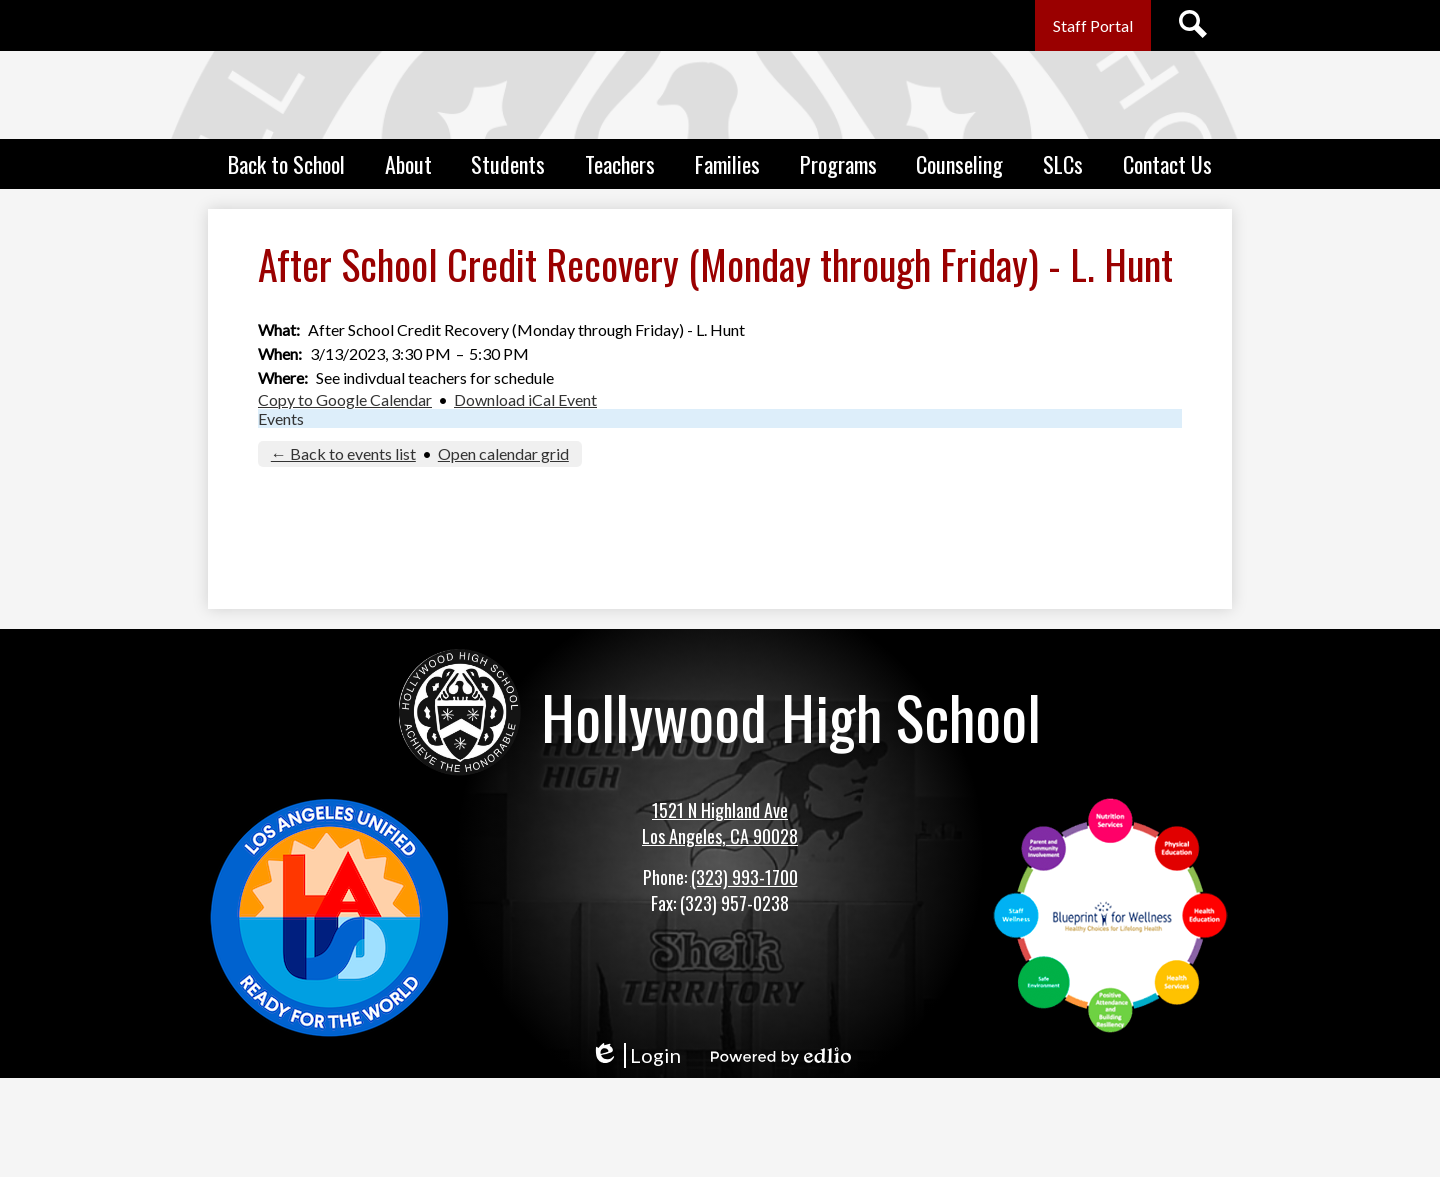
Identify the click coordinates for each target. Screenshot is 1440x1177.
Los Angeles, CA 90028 (720, 836)
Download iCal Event (525, 399)
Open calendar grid (503, 453)
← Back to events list (343, 453)
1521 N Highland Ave (720, 810)
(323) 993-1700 (744, 877)
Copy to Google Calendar (345, 399)
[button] (286, 164)
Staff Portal (1093, 25)
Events (281, 418)
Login (635, 1055)
